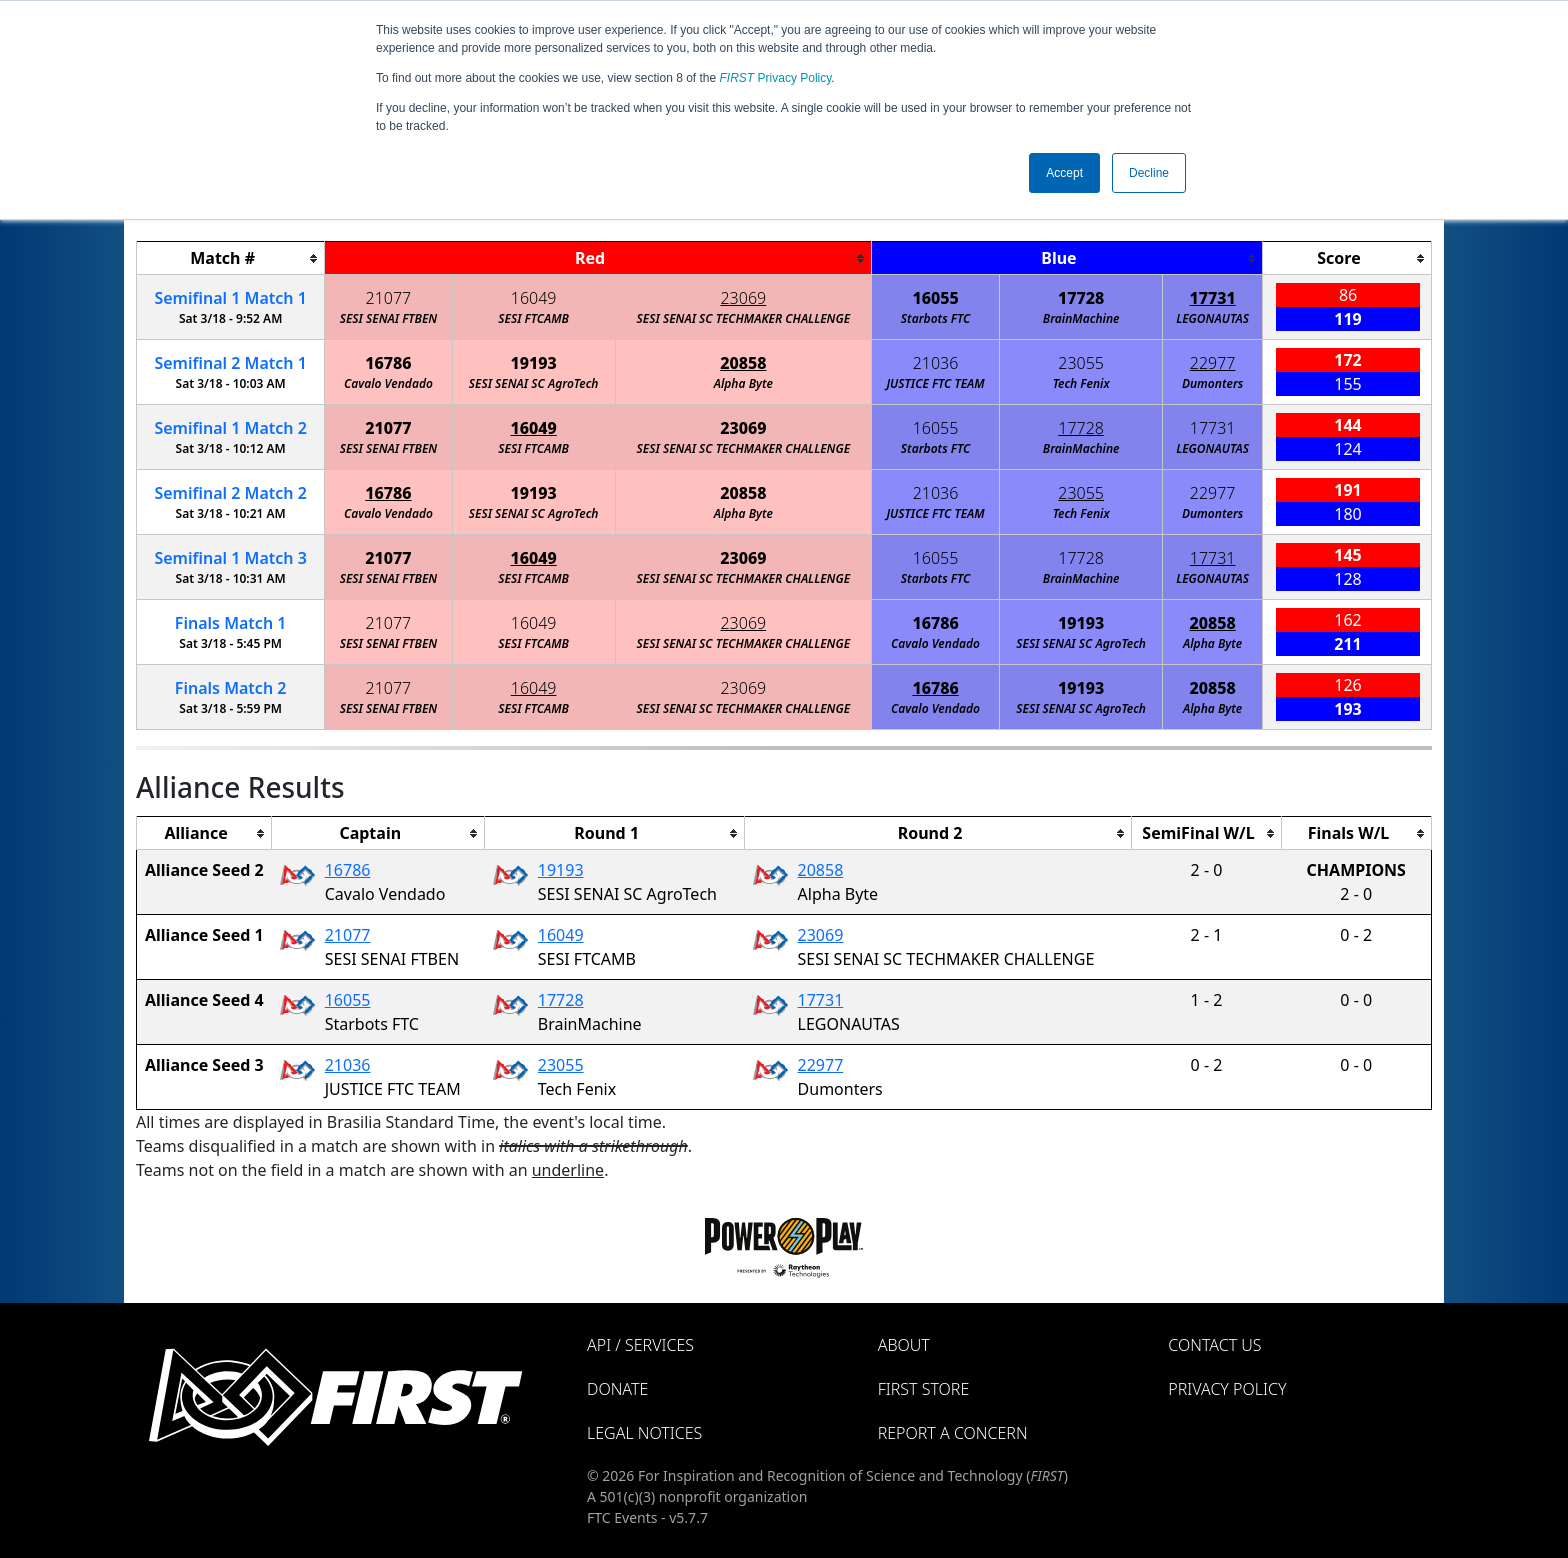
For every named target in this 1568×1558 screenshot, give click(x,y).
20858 (743, 363)
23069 (743, 298)
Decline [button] (1149, 173)
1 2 (230, 428)
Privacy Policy (776, 78)
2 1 (230, 363)
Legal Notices (644, 1433)
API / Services (640, 1345)
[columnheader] (231, 258)
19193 (534, 363)
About (904, 1345)
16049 (534, 298)
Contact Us (1214, 1345)
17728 (1081, 298)
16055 (935, 298)
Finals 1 (231, 623)
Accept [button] (1064, 173)
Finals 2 (231, 688)
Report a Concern (953, 1433)
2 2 (230, 493)
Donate (617, 1389)
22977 (1213, 363)
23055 (1081, 363)
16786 (388, 363)
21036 (936, 363)
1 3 (230, 558)
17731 (1213, 298)
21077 (389, 298)
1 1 (230, 298)
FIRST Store (924, 1389)
